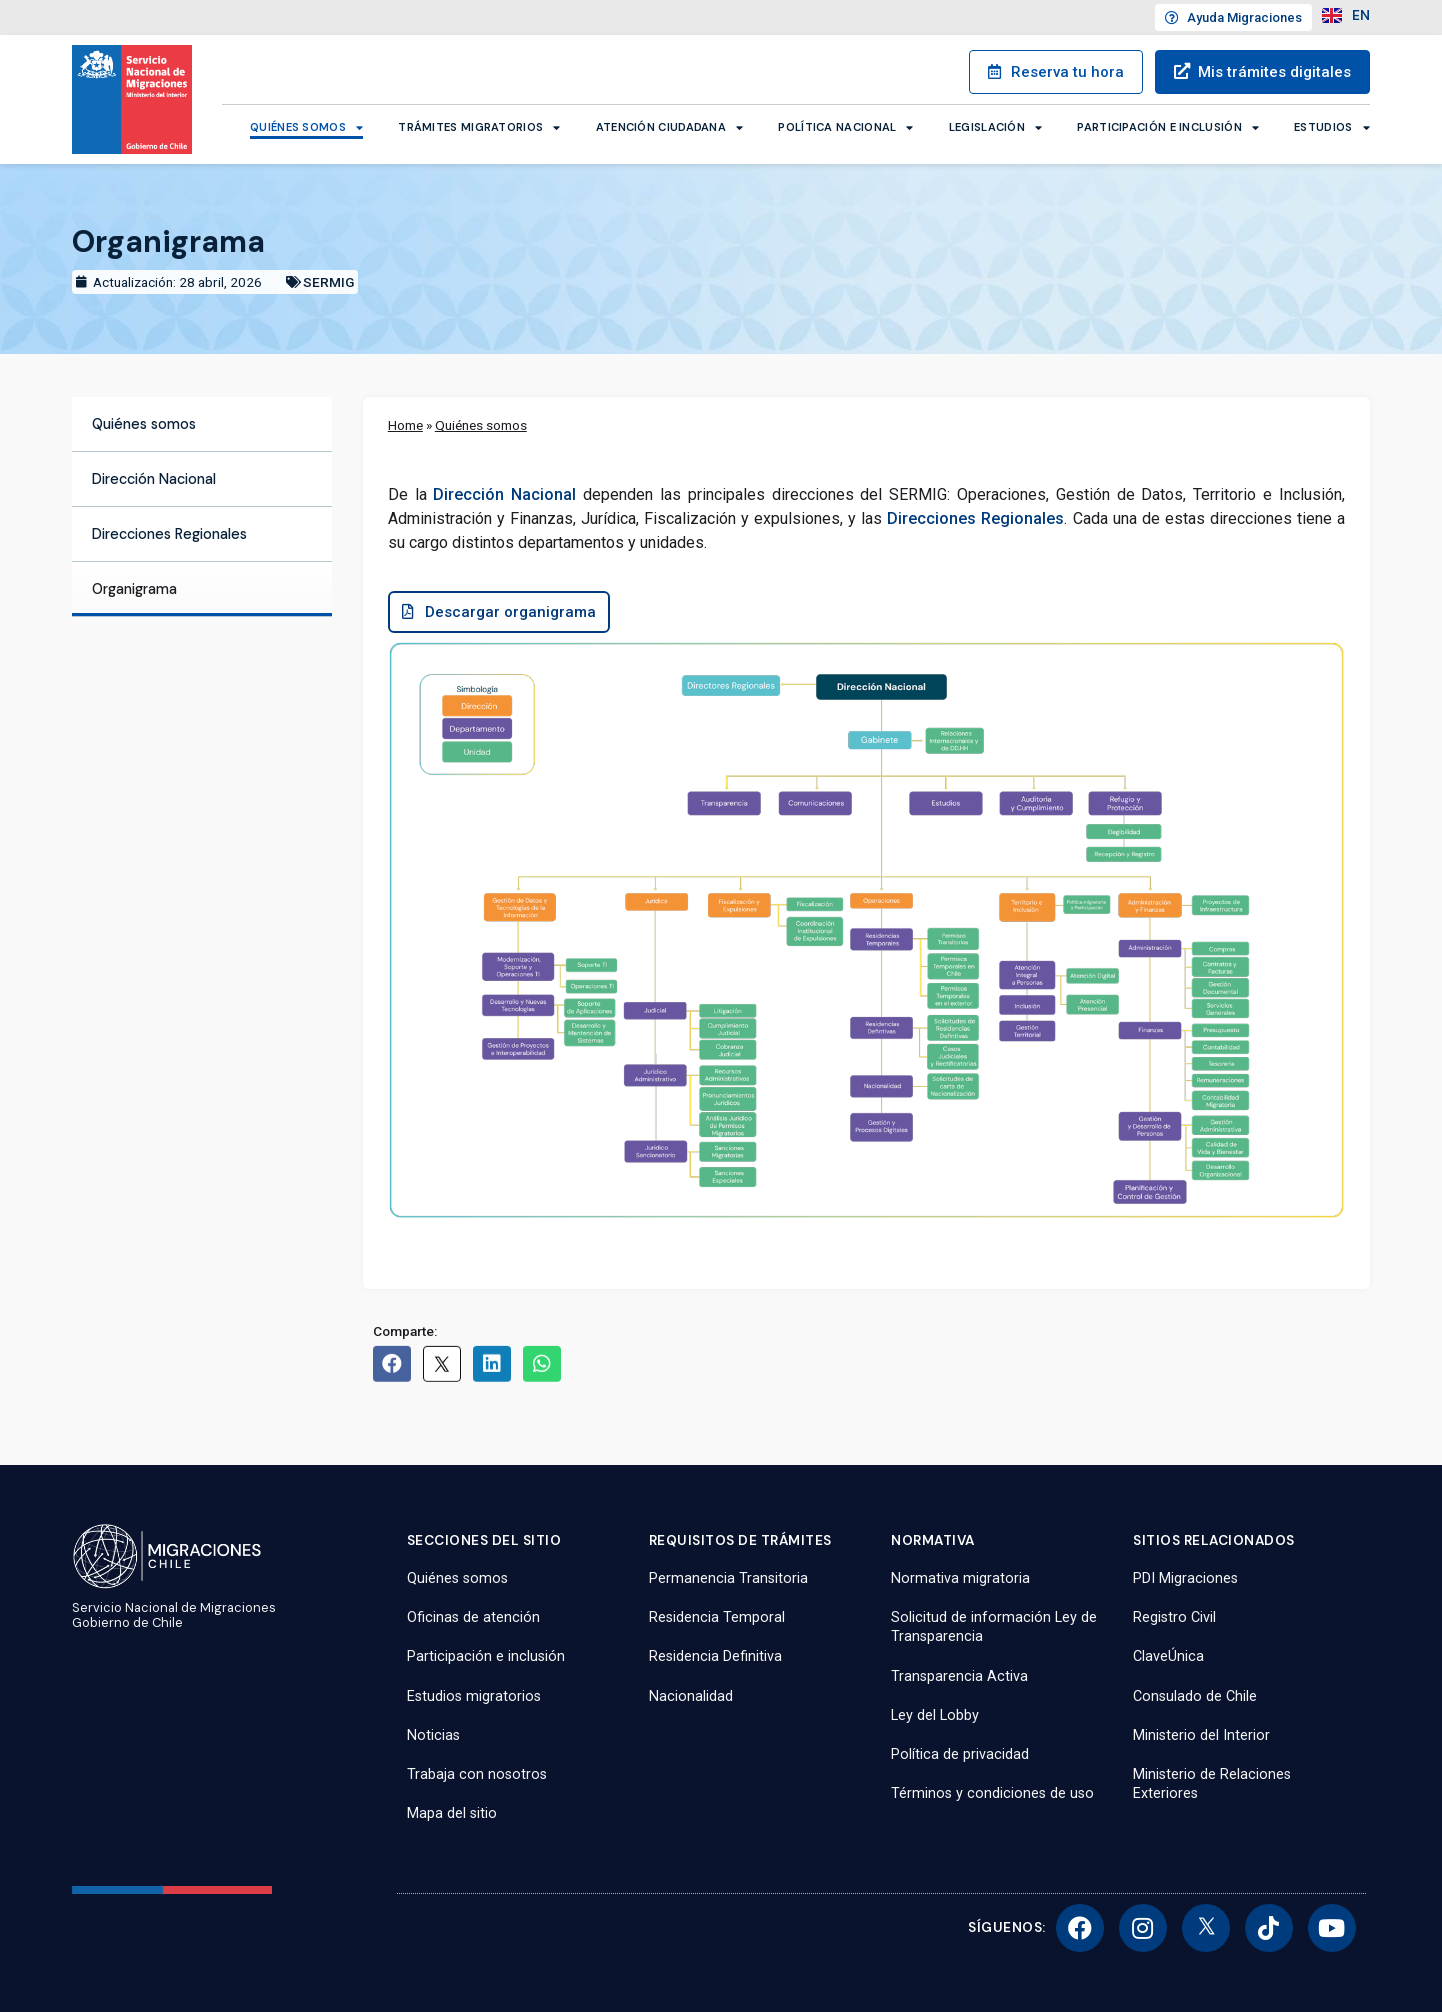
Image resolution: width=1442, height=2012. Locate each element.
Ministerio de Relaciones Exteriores (1212, 1784)
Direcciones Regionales (169, 534)
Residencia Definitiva (715, 1656)
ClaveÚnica (1168, 1656)
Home (405, 425)
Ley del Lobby (935, 1715)
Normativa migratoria (960, 1578)
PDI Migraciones (1185, 1578)
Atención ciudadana (670, 127)
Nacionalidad (691, 1696)
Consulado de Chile (1195, 1696)
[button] (504, 616)
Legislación (996, 127)
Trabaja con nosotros (477, 1774)
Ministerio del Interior (1201, 1735)
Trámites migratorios (479, 127)
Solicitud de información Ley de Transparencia (994, 1627)
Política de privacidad (960, 1754)
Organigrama (134, 589)
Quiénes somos (306, 127)
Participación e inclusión (1168, 127)
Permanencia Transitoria (728, 1578)
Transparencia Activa (959, 1676)
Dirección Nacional (154, 479)
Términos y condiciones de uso (992, 1793)
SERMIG (328, 282)
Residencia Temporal (717, 1617)
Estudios (1332, 127)
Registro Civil (1174, 1617)
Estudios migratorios (474, 1696)
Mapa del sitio (452, 1813)
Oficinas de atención (473, 1617)
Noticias (433, 1735)
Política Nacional (845, 127)
